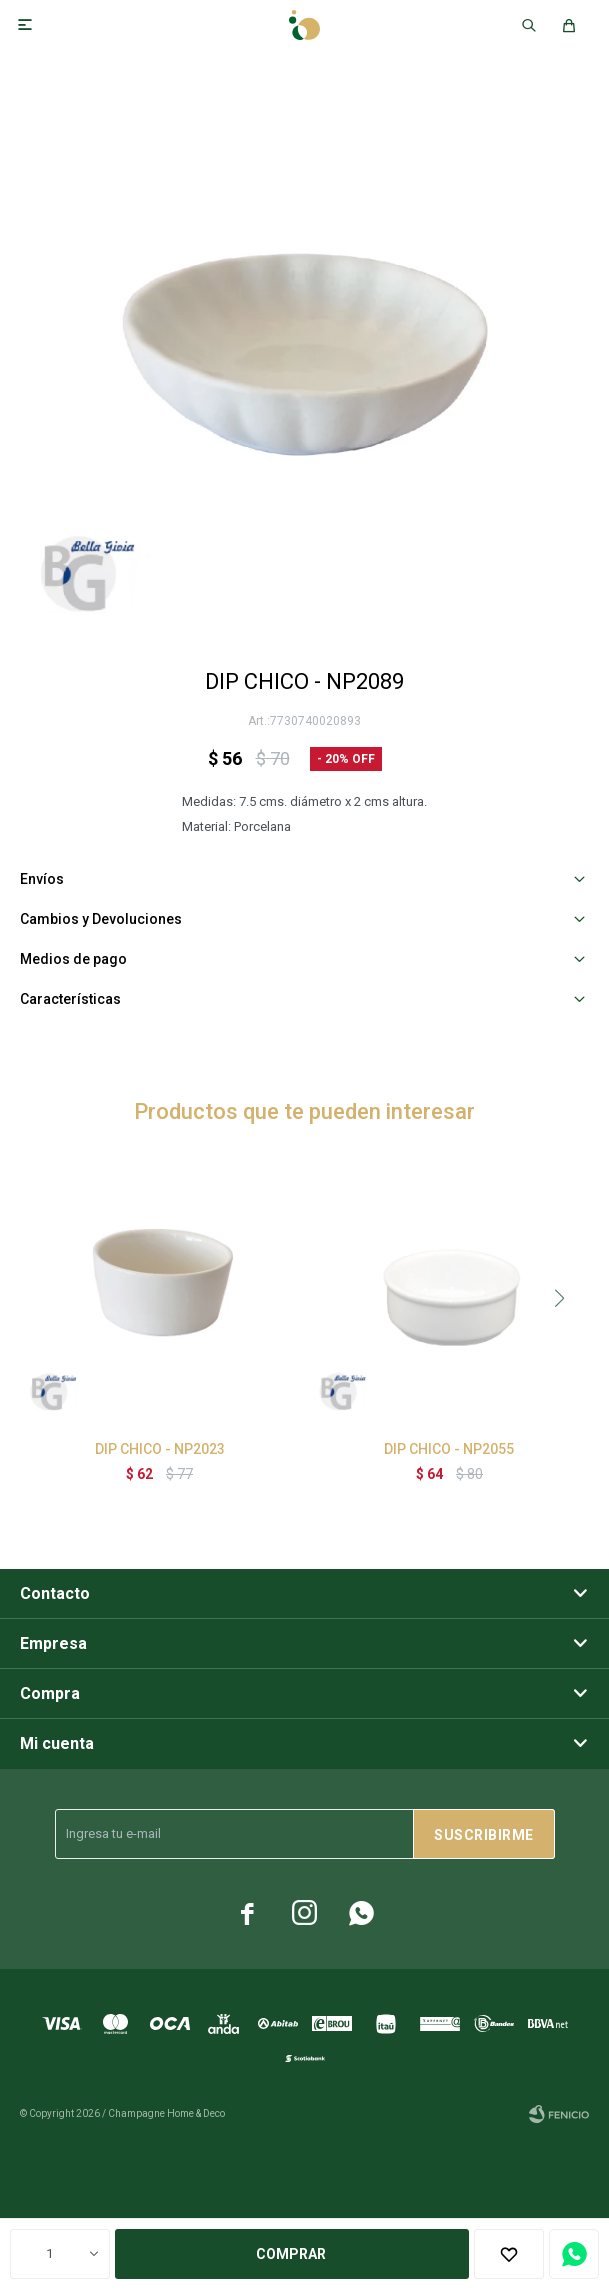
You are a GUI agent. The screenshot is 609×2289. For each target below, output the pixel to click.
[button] (559, 1298)
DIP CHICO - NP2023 (160, 1449)
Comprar (291, 2254)
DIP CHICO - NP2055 (449, 1449)
